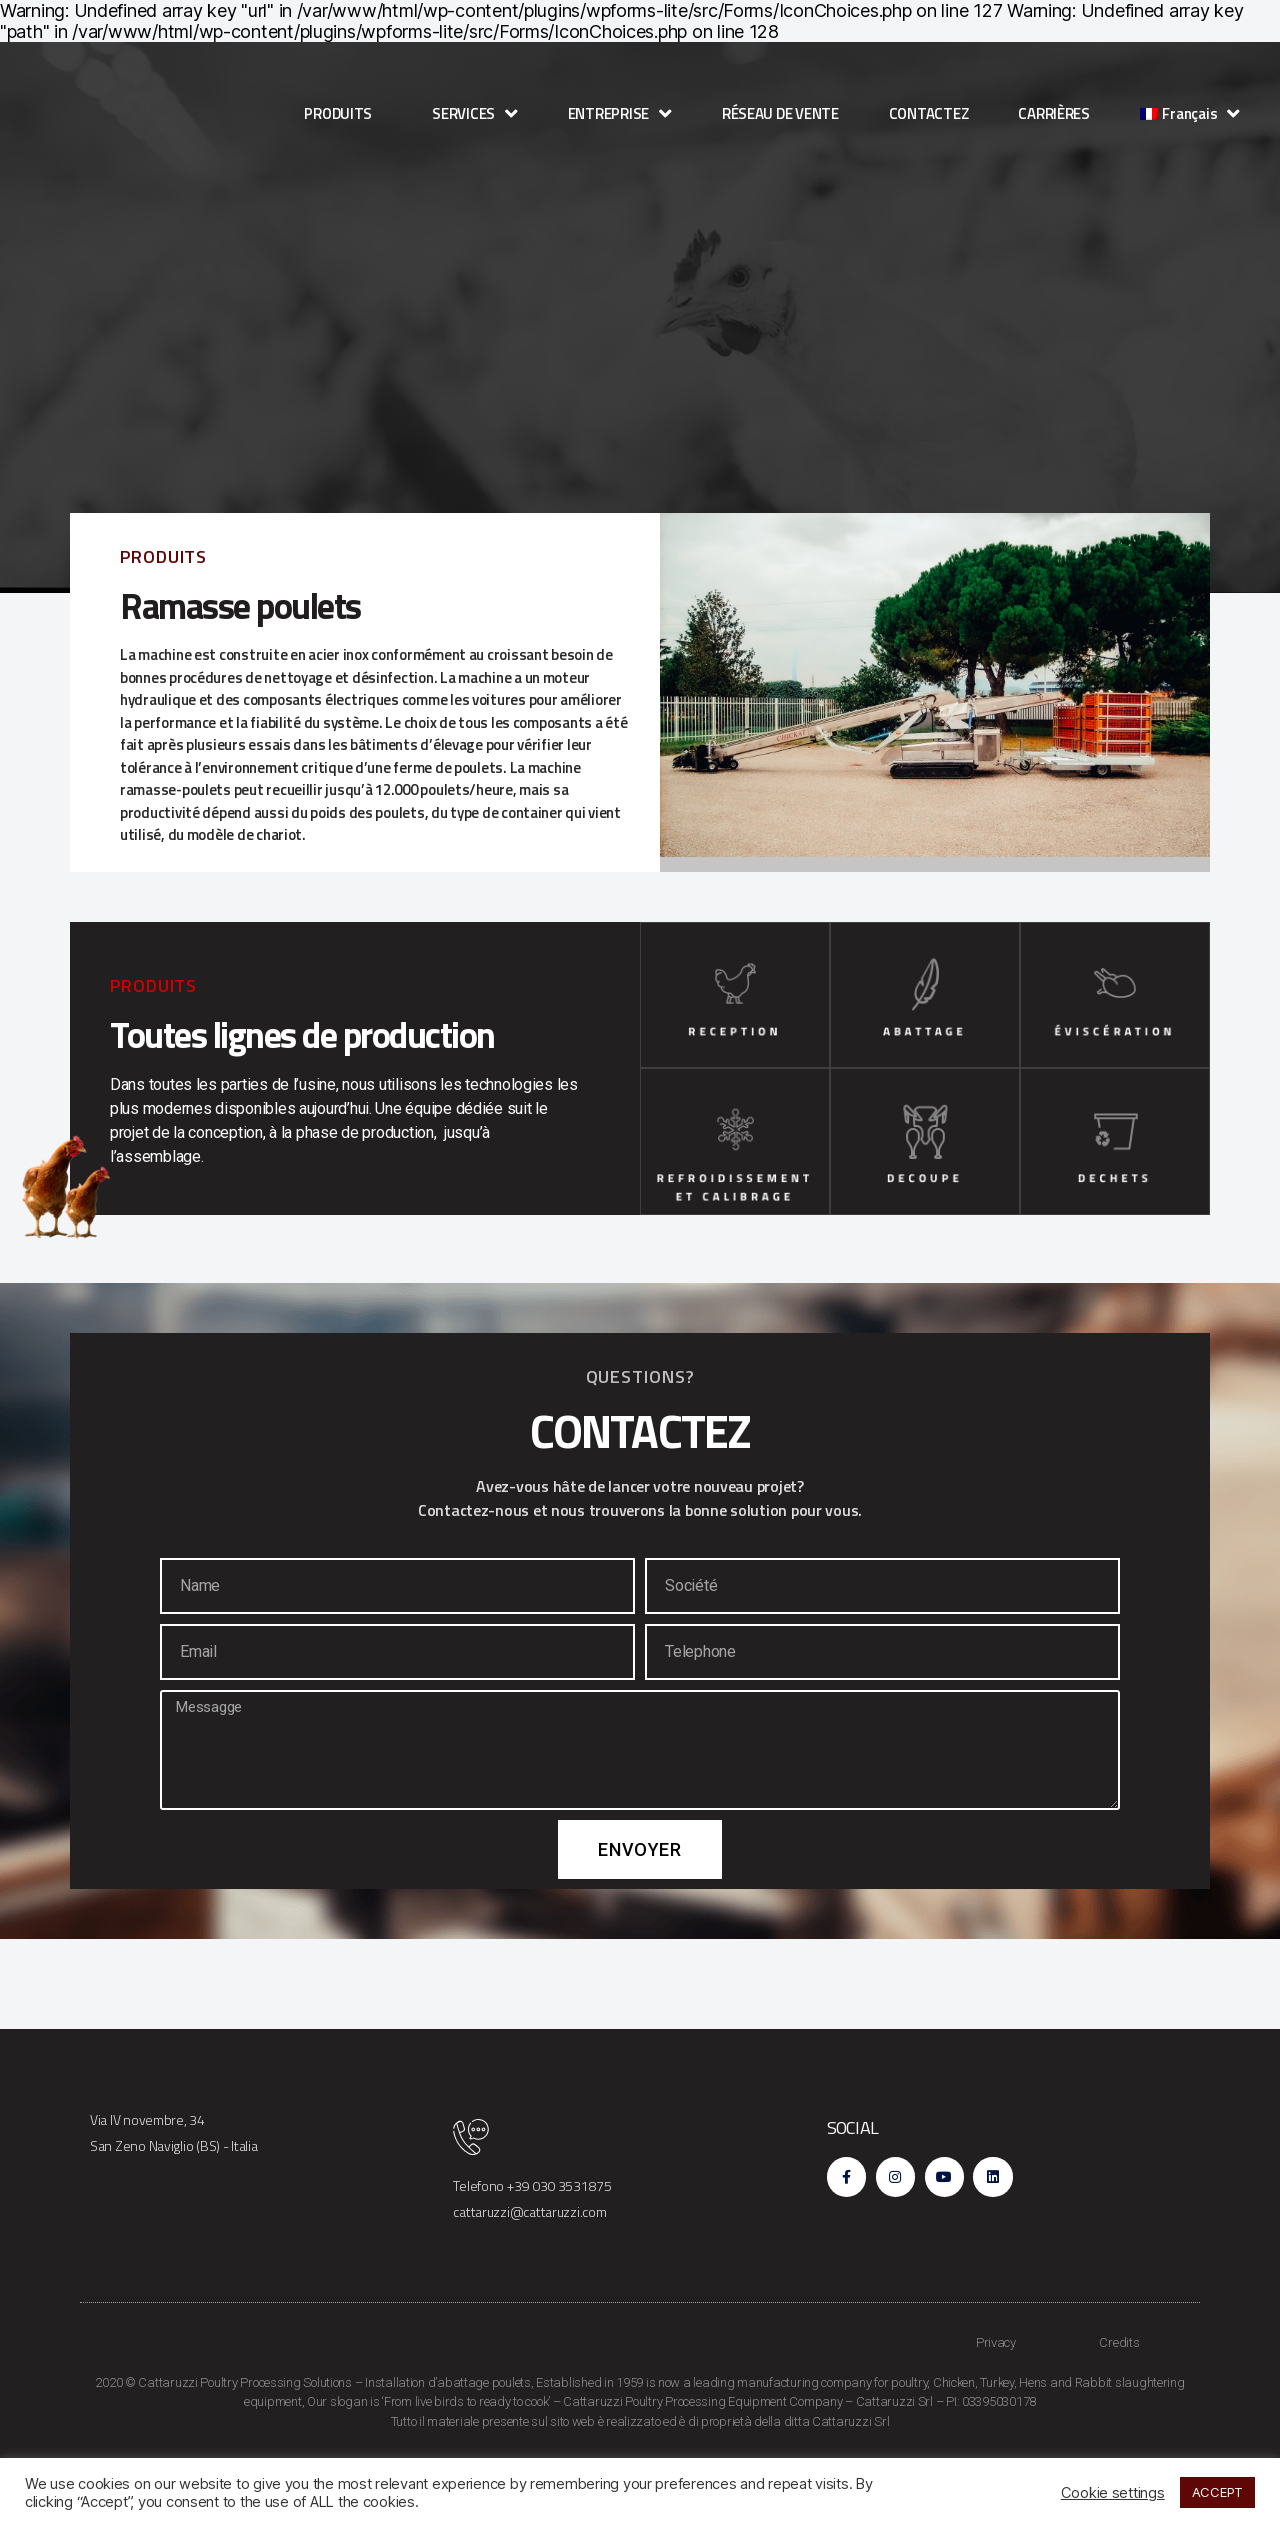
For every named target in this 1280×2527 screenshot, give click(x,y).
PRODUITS (343, 113)
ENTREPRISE (620, 114)
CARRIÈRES (1054, 113)
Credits (1119, 2403)
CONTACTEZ (929, 113)
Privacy (996, 2403)
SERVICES (475, 114)
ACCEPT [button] (1217, 2492)
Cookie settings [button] (1113, 2493)
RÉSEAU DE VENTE (780, 113)
